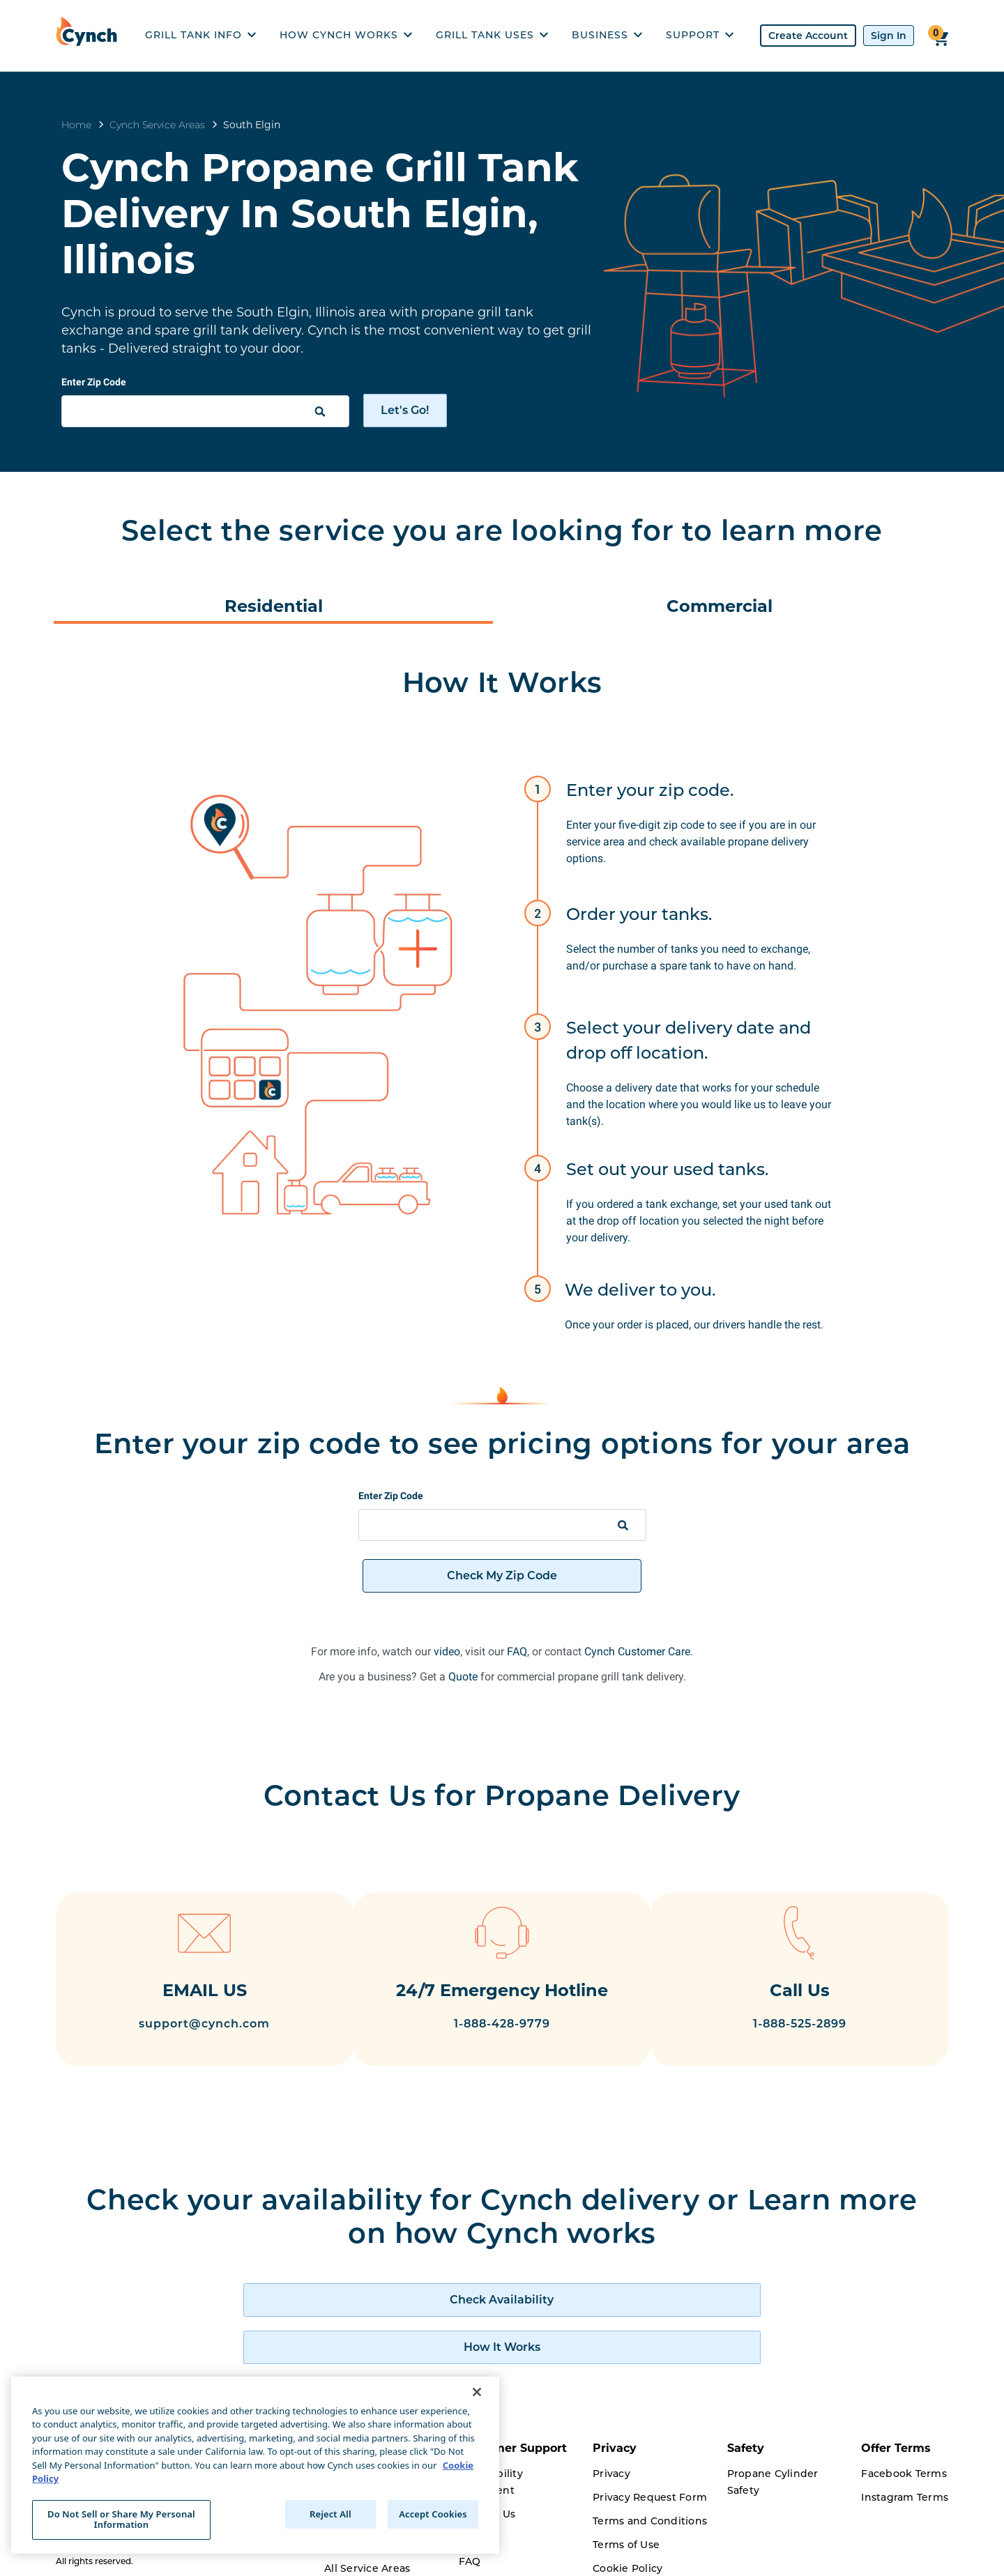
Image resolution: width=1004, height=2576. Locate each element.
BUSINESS (607, 35)
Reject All (330, 2514)
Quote (463, 1676)
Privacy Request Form (650, 2463)
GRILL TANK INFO (200, 35)
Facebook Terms (904, 2439)
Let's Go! (405, 410)
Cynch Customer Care (637, 1651)
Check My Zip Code (502, 1575)
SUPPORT (699, 35)
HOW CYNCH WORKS (346, 35)
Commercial (720, 606)
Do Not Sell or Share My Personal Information (121, 2519)
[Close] (477, 2392)
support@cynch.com (187, 2025)
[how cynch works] (625, 2313)
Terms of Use (626, 2510)
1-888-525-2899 (816, 2025)
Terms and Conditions (650, 2487)
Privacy (611, 2439)
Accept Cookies (433, 2514)
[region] (255, 2465)
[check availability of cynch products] (378, 2313)
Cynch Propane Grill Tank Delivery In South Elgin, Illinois (320, 213)
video (447, 1651)
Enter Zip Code (93, 382)
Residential (274, 606)
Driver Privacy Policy (646, 2558)
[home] (90, 35)
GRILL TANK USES (492, 35)
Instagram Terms (904, 2463)
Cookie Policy (627, 2534)
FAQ (517, 1651)
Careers (344, 2558)
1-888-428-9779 (502, 2050)
